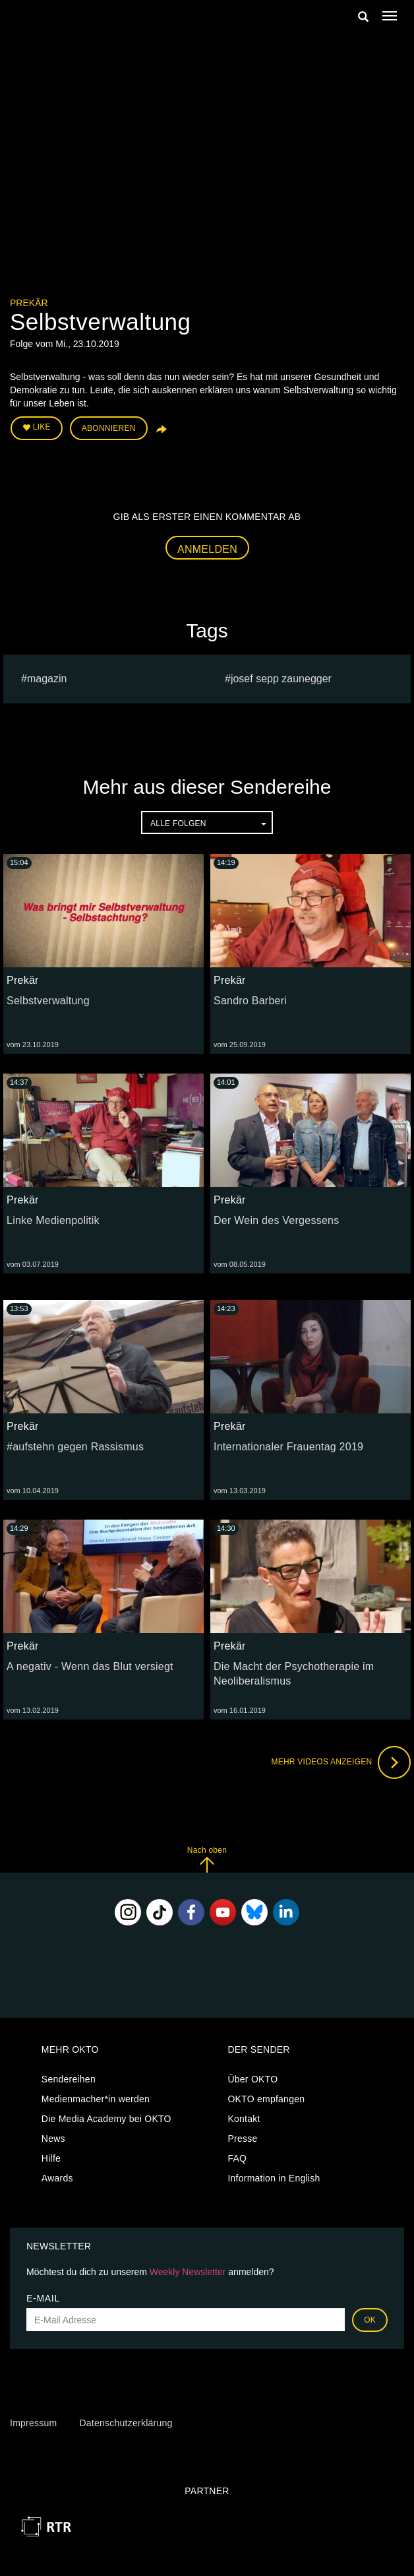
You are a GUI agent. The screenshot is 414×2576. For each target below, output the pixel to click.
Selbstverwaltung (48, 1000)
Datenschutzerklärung (125, 2423)
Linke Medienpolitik (53, 1220)
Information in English (273, 2178)
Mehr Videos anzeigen (341, 1762)
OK (370, 2320)
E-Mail (43, 2298)
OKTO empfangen (266, 2099)
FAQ (237, 2158)
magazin (47, 678)
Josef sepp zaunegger (281, 678)
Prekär (29, 303)
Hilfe (51, 2158)
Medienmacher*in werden (96, 2099)
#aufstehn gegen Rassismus (75, 1446)
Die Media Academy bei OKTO (106, 2118)
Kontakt (243, 2118)
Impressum (33, 2423)
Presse (242, 2138)
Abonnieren (109, 428)
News (53, 2138)
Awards (57, 2178)
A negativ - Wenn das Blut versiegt (90, 1666)
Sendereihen (69, 2079)
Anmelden (207, 549)
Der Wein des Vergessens (276, 1220)
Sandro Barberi (250, 1000)
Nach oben (207, 1859)
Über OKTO (252, 2079)
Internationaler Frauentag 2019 (288, 1446)
